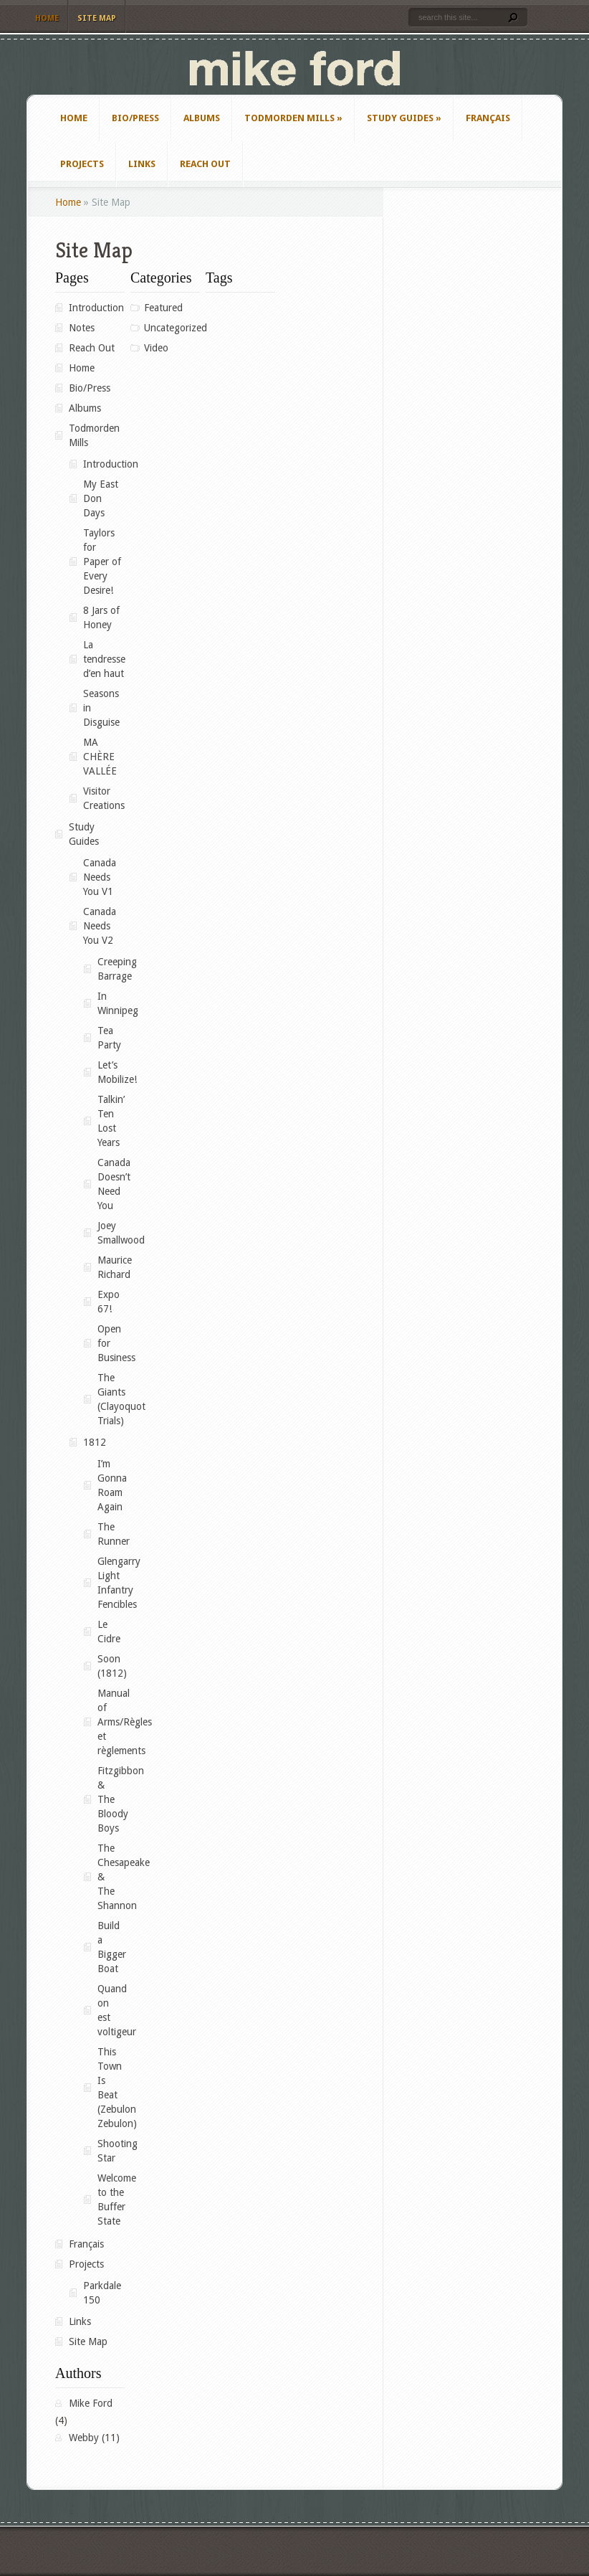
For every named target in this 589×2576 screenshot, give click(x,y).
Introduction (96, 307)
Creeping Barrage (111, 969)
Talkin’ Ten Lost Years (111, 1121)
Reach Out (205, 163)
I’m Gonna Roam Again (111, 1485)
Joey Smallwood (111, 1233)
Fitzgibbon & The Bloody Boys (111, 1799)
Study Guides (404, 118)
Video (156, 348)
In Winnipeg (111, 1003)
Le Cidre (108, 1631)
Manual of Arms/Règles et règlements (111, 1721)
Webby (84, 2437)
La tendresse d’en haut (104, 659)
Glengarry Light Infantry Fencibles (111, 1582)
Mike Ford (90, 2403)
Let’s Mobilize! (111, 1072)
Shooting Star (111, 2151)
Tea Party (109, 1038)
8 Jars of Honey (101, 617)
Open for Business (111, 1343)
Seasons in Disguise (101, 708)
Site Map (96, 18)
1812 (94, 1442)
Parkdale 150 (102, 2293)
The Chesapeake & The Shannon (111, 1876)
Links (141, 163)
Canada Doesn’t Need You (111, 1184)
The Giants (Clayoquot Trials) (111, 1399)
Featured (163, 307)
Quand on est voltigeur (111, 2010)
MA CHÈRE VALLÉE (100, 757)
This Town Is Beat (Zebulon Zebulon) (111, 2087)
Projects (82, 163)
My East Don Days (100, 498)
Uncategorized (172, 327)
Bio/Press (135, 118)
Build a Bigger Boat (111, 1947)
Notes (82, 327)
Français (488, 118)
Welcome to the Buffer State (111, 2199)
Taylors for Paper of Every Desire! (102, 561)
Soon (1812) (111, 1666)
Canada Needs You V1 (99, 877)
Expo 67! (108, 1302)
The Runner (111, 1534)
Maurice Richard (111, 1267)
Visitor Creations (104, 798)
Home (47, 18)
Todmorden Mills (293, 118)
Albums (201, 118)
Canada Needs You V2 (99, 926)
